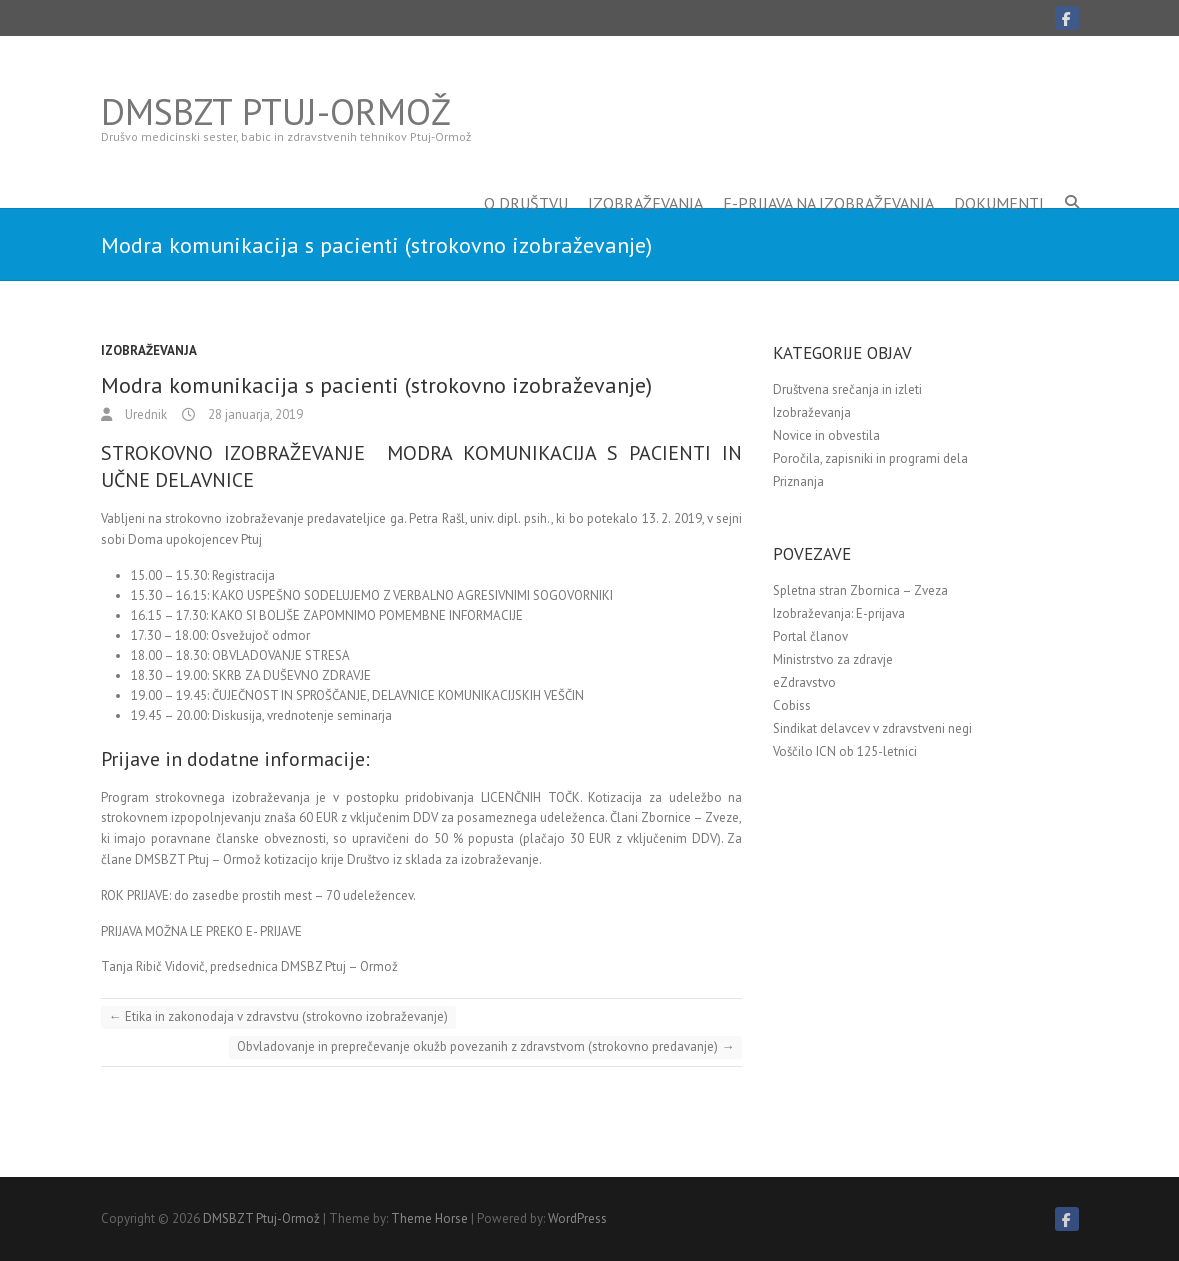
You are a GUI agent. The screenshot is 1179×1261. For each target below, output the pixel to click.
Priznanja (798, 481)
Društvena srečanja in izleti (847, 389)
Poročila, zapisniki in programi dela (870, 458)
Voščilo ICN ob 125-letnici (845, 751)
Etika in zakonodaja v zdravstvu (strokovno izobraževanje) (278, 1016)
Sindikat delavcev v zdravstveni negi (872, 728)
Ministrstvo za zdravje (833, 659)
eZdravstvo (804, 682)
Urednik (144, 414)
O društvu (526, 173)
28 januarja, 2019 (254, 414)
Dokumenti (999, 173)
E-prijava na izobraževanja (828, 173)
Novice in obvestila (826, 435)
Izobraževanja (645, 173)
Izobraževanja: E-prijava (839, 613)
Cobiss (792, 705)
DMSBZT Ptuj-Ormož (276, 112)
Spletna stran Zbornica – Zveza (860, 590)
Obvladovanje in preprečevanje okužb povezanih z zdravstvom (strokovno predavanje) (485, 1046)
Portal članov (810, 636)
